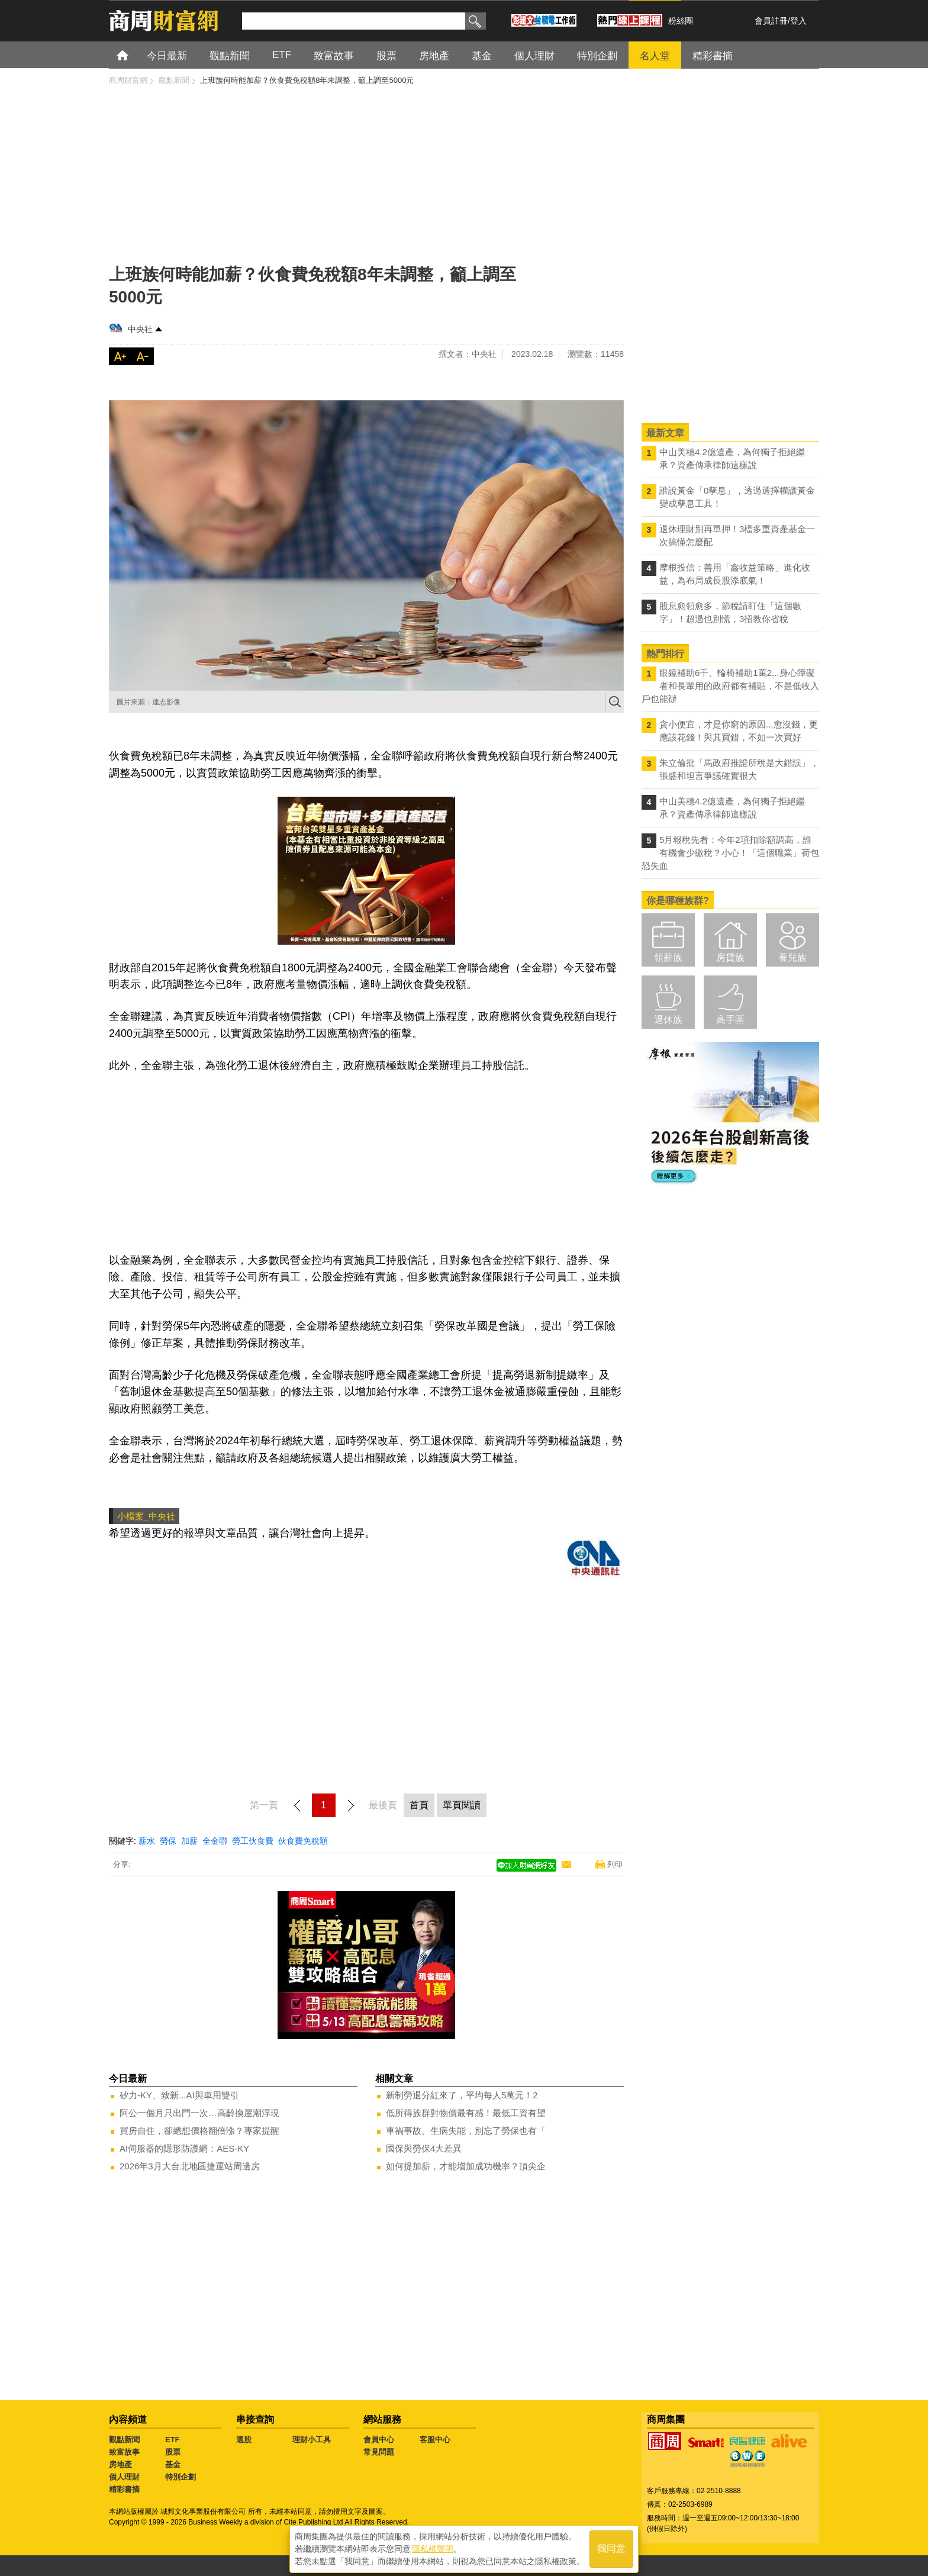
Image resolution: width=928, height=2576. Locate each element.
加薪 (189, 1841)
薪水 (146, 1841)
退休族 (668, 1020)
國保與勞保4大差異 (424, 2148)
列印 (615, 1864)
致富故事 (124, 2452)
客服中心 (435, 2439)
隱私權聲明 (432, 2547)
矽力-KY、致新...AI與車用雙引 (179, 2095)
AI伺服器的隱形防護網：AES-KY (184, 2148)
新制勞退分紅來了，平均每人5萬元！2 (462, 2095)
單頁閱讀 (462, 1805)
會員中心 (378, 2439)
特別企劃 (180, 2476)
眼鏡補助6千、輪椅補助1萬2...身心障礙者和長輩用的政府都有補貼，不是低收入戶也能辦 (730, 686)
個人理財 (124, 2476)
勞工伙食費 (252, 1841)
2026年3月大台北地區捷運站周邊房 (190, 2166)
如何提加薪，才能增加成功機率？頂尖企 (466, 2166)
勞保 (168, 1841)
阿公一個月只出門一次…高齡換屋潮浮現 (199, 2113)
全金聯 (214, 1841)
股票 (173, 2452)
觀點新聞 (124, 2439)
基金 (173, 2464)
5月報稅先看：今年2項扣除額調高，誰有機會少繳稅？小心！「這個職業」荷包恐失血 (730, 853)
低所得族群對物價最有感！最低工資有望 (466, 2113)
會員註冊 (771, 20)
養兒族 (792, 957)
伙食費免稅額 (303, 1841)
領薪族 (668, 957)
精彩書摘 (124, 2489)
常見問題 (378, 2452)
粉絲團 (680, 20)
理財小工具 (311, 2439)
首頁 (133, 54)
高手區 (730, 1020)
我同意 (611, 2547)
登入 (798, 20)
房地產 (120, 2464)
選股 (244, 2439)
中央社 (140, 329)
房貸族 (730, 957)
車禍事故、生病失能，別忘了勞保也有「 (466, 2131)
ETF (172, 2439)
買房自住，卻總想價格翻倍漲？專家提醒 (199, 2131)
